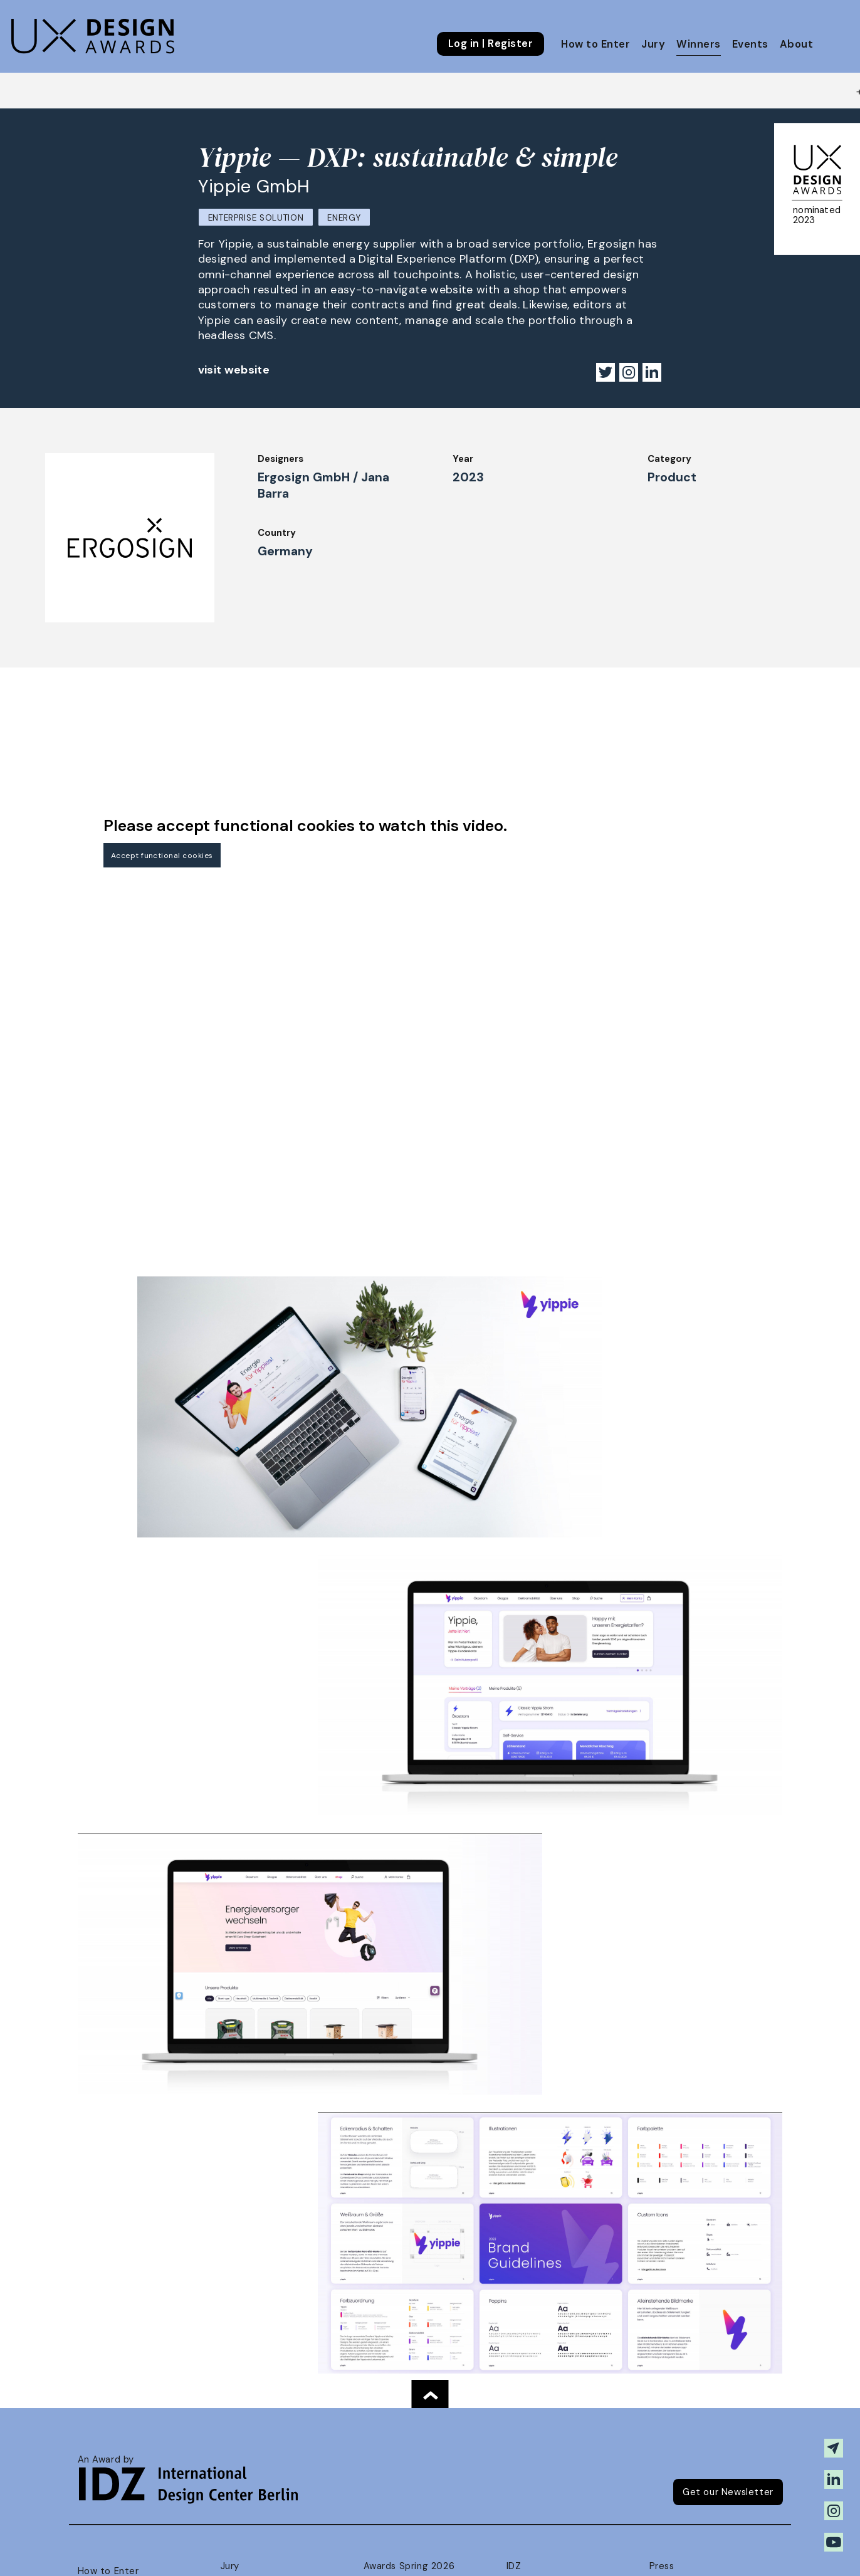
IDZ (514, 2566)
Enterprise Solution (256, 217)
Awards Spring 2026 (409, 2566)
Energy (343, 217)
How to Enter (595, 44)
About (796, 44)
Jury (653, 44)
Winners (698, 44)
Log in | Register (490, 44)
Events (750, 44)
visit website (234, 369)
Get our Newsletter (728, 2492)
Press (661, 2566)
